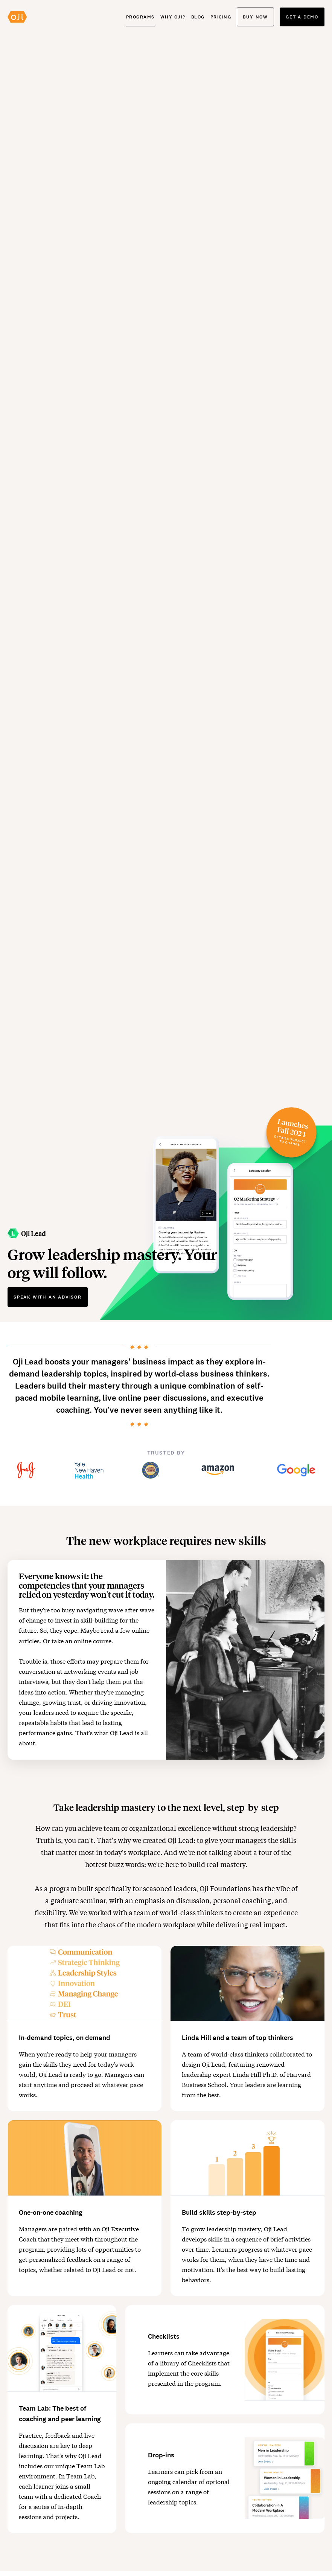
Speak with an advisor (48, 1297)
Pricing (220, 17)
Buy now (255, 17)
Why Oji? (173, 17)
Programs (140, 17)
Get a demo (302, 17)
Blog (198, 17)
